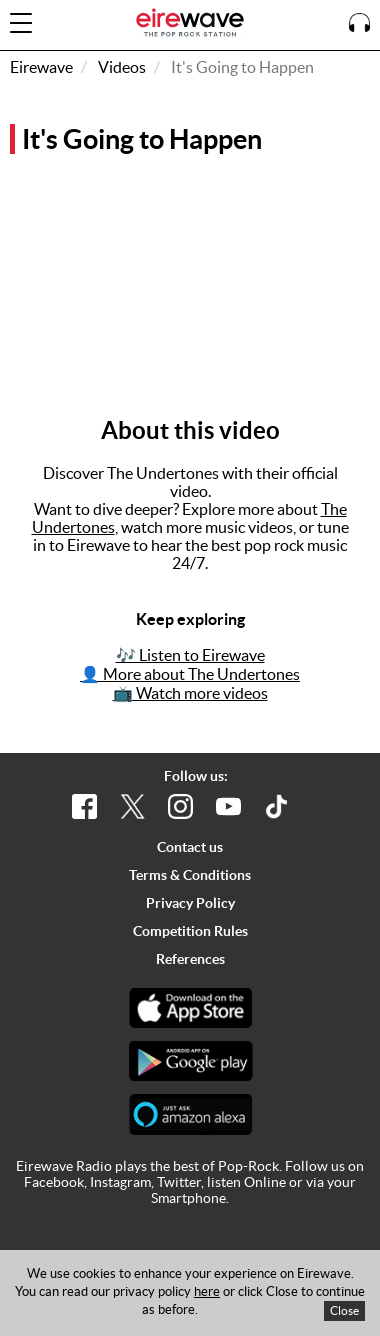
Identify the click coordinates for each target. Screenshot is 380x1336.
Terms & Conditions (190, 875)
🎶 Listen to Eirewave (190, 655)
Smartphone (188, 1198)
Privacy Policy (190, 903)
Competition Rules (190, 931)
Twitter (179, 1182)
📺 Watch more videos (190, 693)
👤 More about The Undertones (190, 674)
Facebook (54, 1182)
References (190, 959)
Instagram (120, 1182)
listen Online (246, 1182)
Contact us (190, 847)
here (207, 1291)
